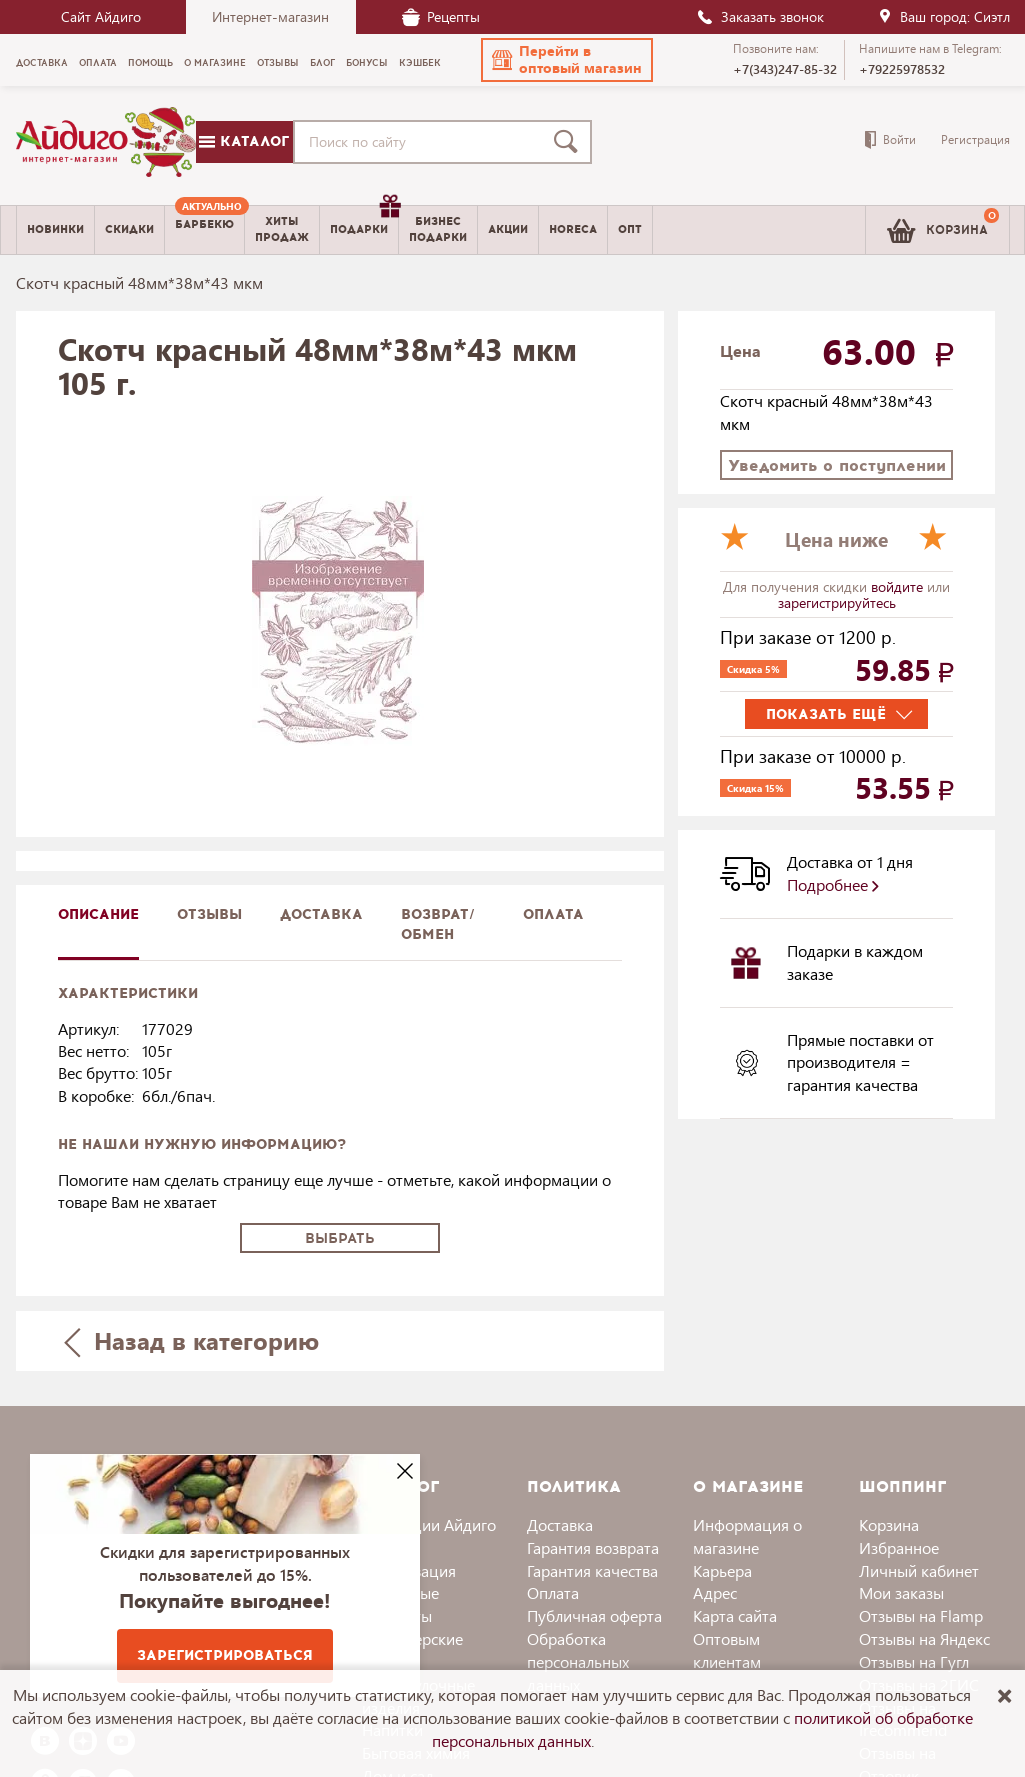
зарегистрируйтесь (837, 602)
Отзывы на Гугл (914, 1661)
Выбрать (340, 1238)
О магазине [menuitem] (215, 63)
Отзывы (209, 914)
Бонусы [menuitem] (367, 63)
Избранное (899, 1547)
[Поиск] (570, 142)
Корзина (889, 1524)
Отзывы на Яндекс (924, 1638)
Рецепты (441, 16)
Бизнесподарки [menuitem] (438, 229)
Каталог (244, 141)
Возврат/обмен (438, 924)
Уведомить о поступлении (837, 465)
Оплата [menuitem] (98, 63)
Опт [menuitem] (630, 229)
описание (98, 914)
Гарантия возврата (593, 1547)
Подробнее (833, 884)
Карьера (722, 1570)
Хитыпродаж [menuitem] (282, 229)
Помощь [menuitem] (150, 63)
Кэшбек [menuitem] (420, 63)
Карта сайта (735, 1615)
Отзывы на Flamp (921, 1615)
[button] (567, 60)
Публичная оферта (594, 1615)
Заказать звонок (760, 16)
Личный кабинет (919, 1570)
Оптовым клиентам (727, 1650)
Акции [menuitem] (508, 229)
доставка (321, 914)
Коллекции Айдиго (429, 1524)
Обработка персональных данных (578, 1661)
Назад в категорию (191, 1340)
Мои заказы (901, 1592)
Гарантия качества (592, 1570)
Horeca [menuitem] (573, 229)
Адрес (715, 1592)
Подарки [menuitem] (364, 222)
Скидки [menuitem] (129, 229)
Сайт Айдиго (101, 16)
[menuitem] (204, 230)
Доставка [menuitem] (42, 63)
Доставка (560, 1524)
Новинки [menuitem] (55, 229)
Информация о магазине (747, 1536)
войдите (899, 586)
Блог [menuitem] (322, 63)
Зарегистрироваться (225, 1655)
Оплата (553, 914)
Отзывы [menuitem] (278, 63)
